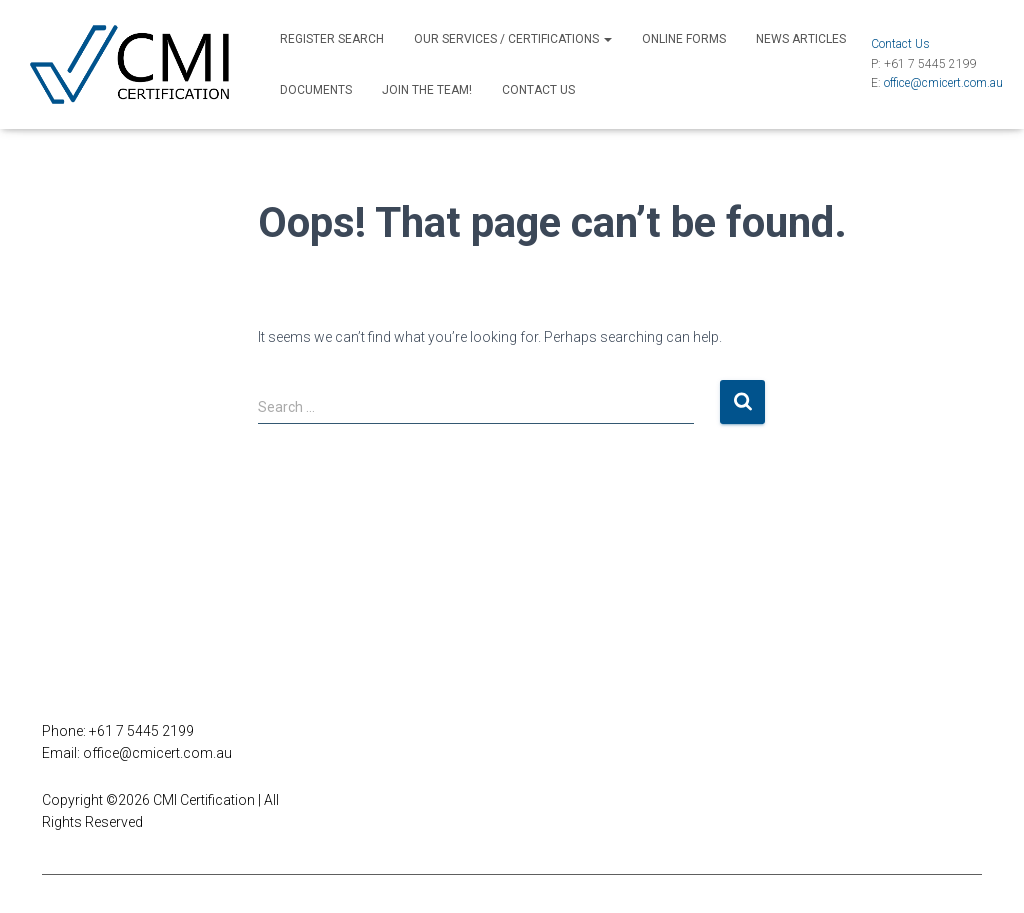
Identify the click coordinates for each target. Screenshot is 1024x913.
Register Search (332, 39)
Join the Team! (427, 90)
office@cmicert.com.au (943, 83)
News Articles (801, 39)
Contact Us (538, 90)
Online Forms (684, 39)
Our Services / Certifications (513, 39)
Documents (316, 90)
